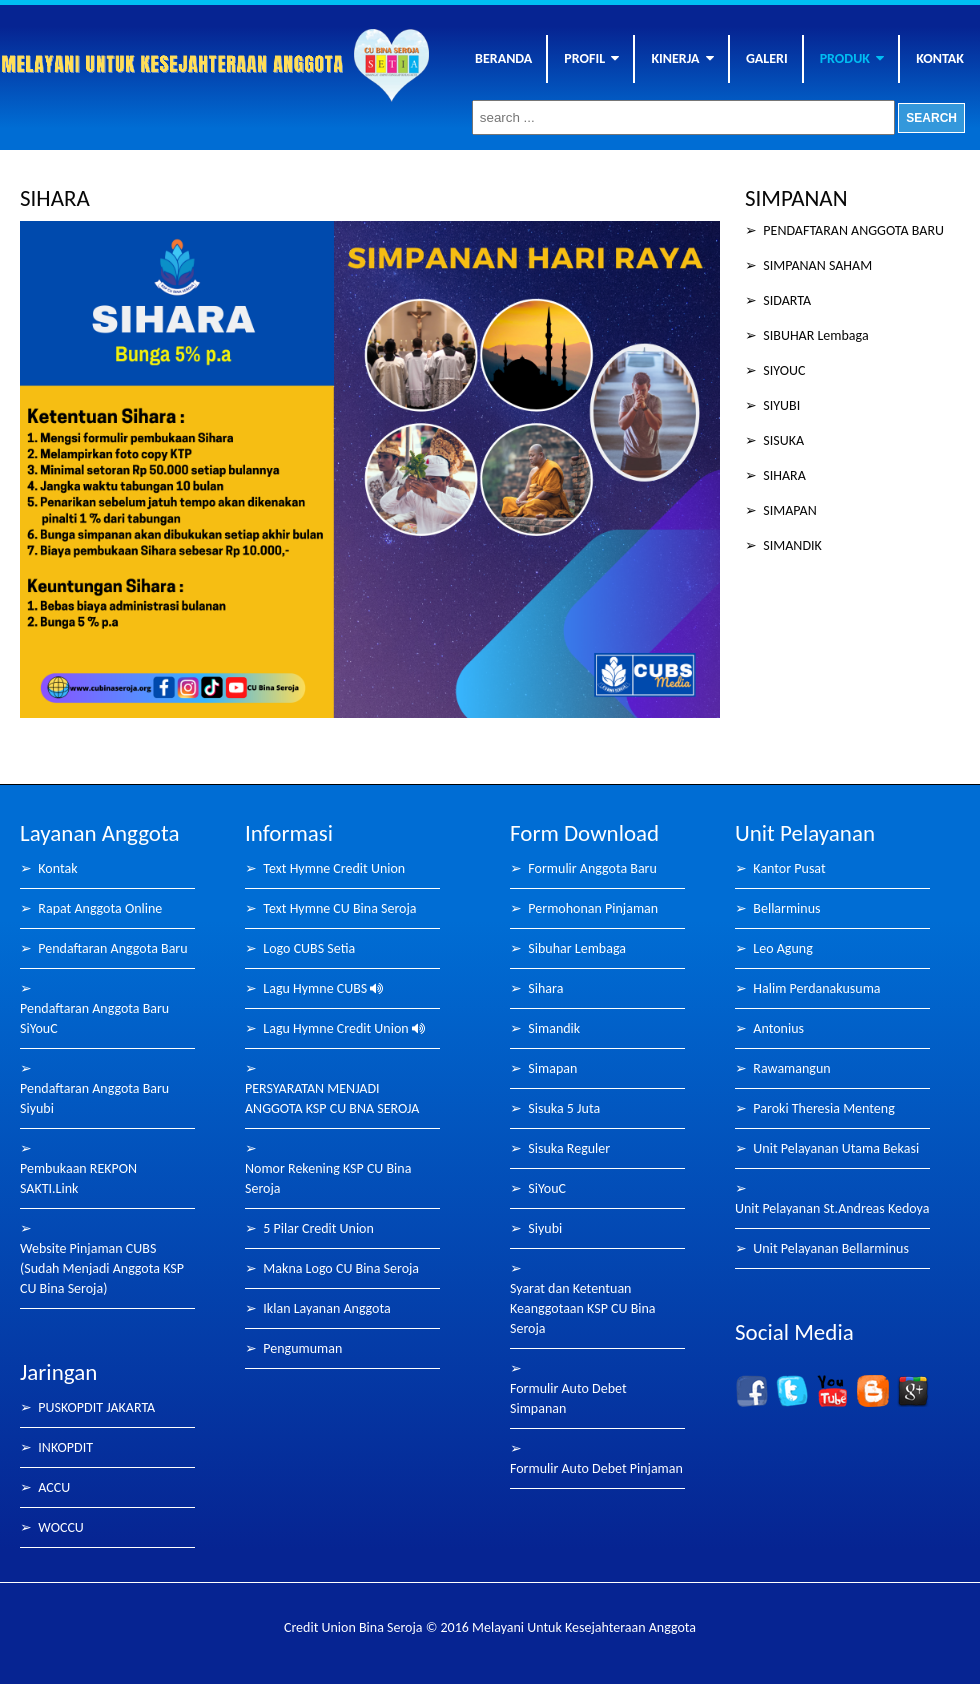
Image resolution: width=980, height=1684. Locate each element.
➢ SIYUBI (772, 405)
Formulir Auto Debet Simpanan (568, 1398)
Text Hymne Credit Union (334, 868)
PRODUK (852, 58)
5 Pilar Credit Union (318, 1228)
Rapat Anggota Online (100, 908)
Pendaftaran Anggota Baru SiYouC (94, 1018)
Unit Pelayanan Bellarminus (831, 1248)
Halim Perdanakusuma (816, 988)
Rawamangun (791, 1068)
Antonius (778, 1028)
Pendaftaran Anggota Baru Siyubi (94, 1098)
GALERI (767, 58)
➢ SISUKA (774, 440)
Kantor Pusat (789, 868)
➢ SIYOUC (775, 370)
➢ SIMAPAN (781, 510)
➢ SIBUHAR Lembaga (807, 335)
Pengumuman (302, 1348)
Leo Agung (782, 948)
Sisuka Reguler (569, 1148)
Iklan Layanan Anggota (326, 1308)
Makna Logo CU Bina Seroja (341, 1268)
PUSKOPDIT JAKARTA (96, 1407)
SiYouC (547, 1188)
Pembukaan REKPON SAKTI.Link (78, 1178)
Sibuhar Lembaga (577, 948)
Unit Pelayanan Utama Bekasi (836, 1148)
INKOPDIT (65, 1447)
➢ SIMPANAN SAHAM (808, 265)
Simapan (552, 1068)
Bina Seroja (177, 74)
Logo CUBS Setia (309, 948)
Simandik (554, 1028)
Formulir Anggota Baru (592, 868)
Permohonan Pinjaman (593, 908)
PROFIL (591, 58)
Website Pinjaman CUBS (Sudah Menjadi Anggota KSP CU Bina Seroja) (102, 1268)
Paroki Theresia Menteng (823, 1108)
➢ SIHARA (775, 475)
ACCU (54, 1487)
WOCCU (61, 1527)
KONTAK (940, 58)
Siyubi (545, 1228)
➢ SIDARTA (778, 300)
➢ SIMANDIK (783, 545)
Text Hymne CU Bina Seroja (339, 908)
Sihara (545, 988)
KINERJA (682, 58)
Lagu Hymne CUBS (323, 988)
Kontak (57, 868)
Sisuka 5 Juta (564, 1108)
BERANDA (503, 58)
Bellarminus (786, 908)
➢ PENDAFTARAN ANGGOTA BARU (844, 230)
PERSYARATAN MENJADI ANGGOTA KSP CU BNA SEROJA (332, 1098)
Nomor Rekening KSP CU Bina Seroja (328, 1178)
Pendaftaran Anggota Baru (112, 948)
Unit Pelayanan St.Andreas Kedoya (832, 1208)
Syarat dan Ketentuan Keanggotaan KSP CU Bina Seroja (583, 1308)
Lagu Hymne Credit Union (343, 1028)
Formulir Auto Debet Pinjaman (596, 1468)
